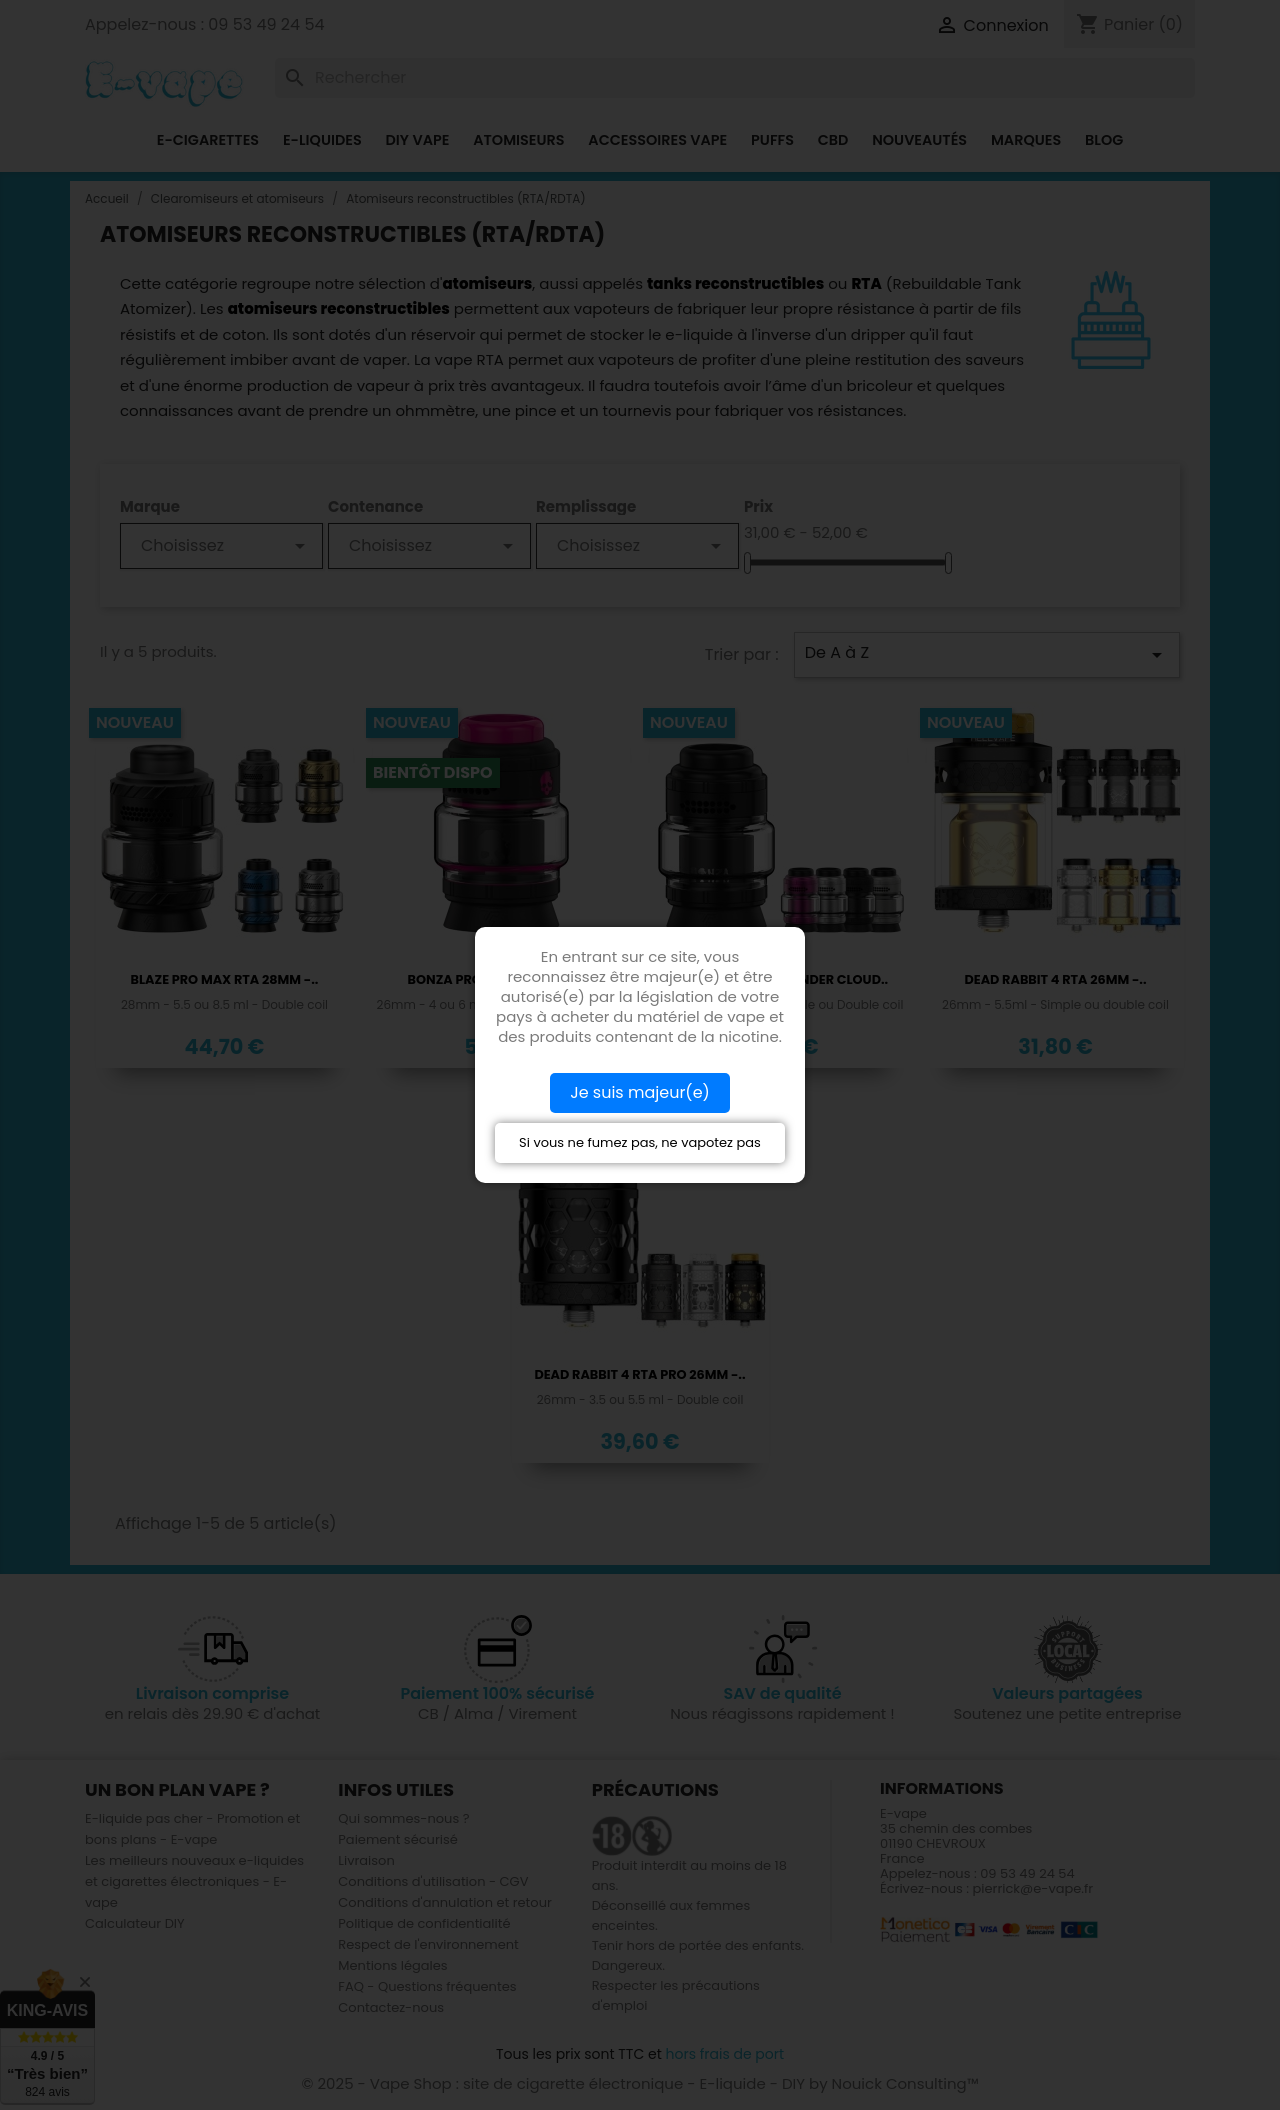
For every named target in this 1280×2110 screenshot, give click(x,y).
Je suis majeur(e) (640, 1092)
